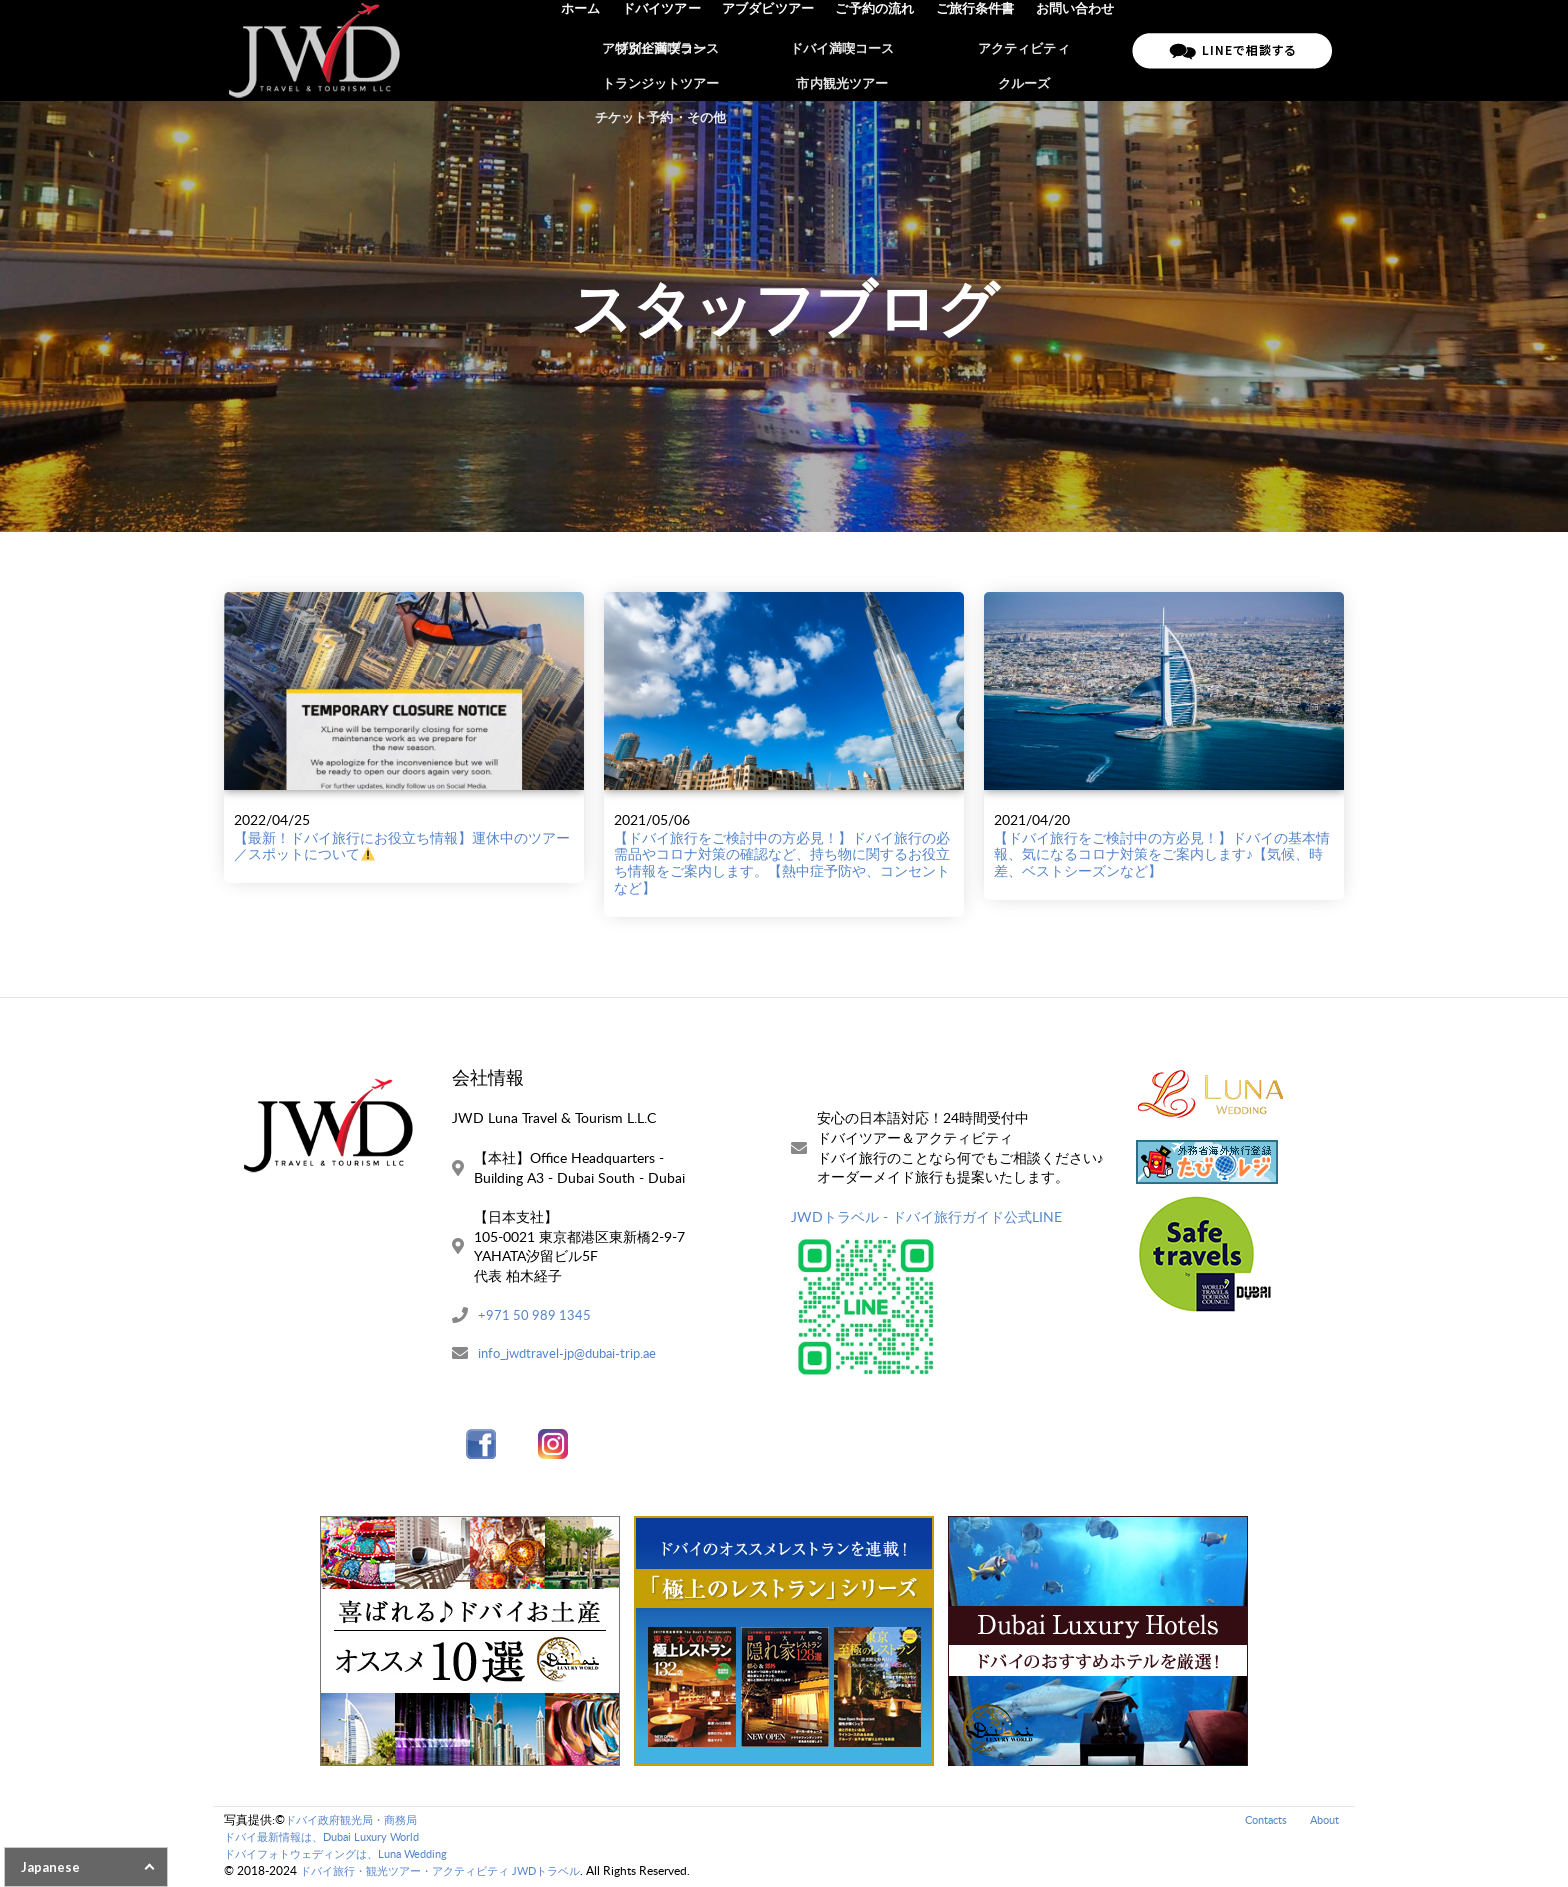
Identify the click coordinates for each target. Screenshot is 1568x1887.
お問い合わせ (1076, 50)
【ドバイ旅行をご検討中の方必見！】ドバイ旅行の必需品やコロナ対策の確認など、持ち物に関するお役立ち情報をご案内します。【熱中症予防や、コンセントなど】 (782, 862)
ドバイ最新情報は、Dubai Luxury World (331, 1838)
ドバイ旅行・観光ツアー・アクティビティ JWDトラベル (452, 1872)
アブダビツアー (775, 50)
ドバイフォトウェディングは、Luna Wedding (346, 1855)
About (1322, 1821)
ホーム (592, 50)
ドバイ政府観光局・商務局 (357, 1821)
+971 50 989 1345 (536, 1315)
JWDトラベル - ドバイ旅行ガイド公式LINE (926, 1216)
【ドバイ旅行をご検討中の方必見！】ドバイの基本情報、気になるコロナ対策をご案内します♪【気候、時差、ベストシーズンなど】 (1162, 854)
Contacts (1259, 1821)
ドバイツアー (671, 50)
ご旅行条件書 (978, 50)
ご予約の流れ (880, 50)
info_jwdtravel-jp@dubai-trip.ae (573, 1354)
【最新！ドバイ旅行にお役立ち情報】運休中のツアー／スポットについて (402, 846)
